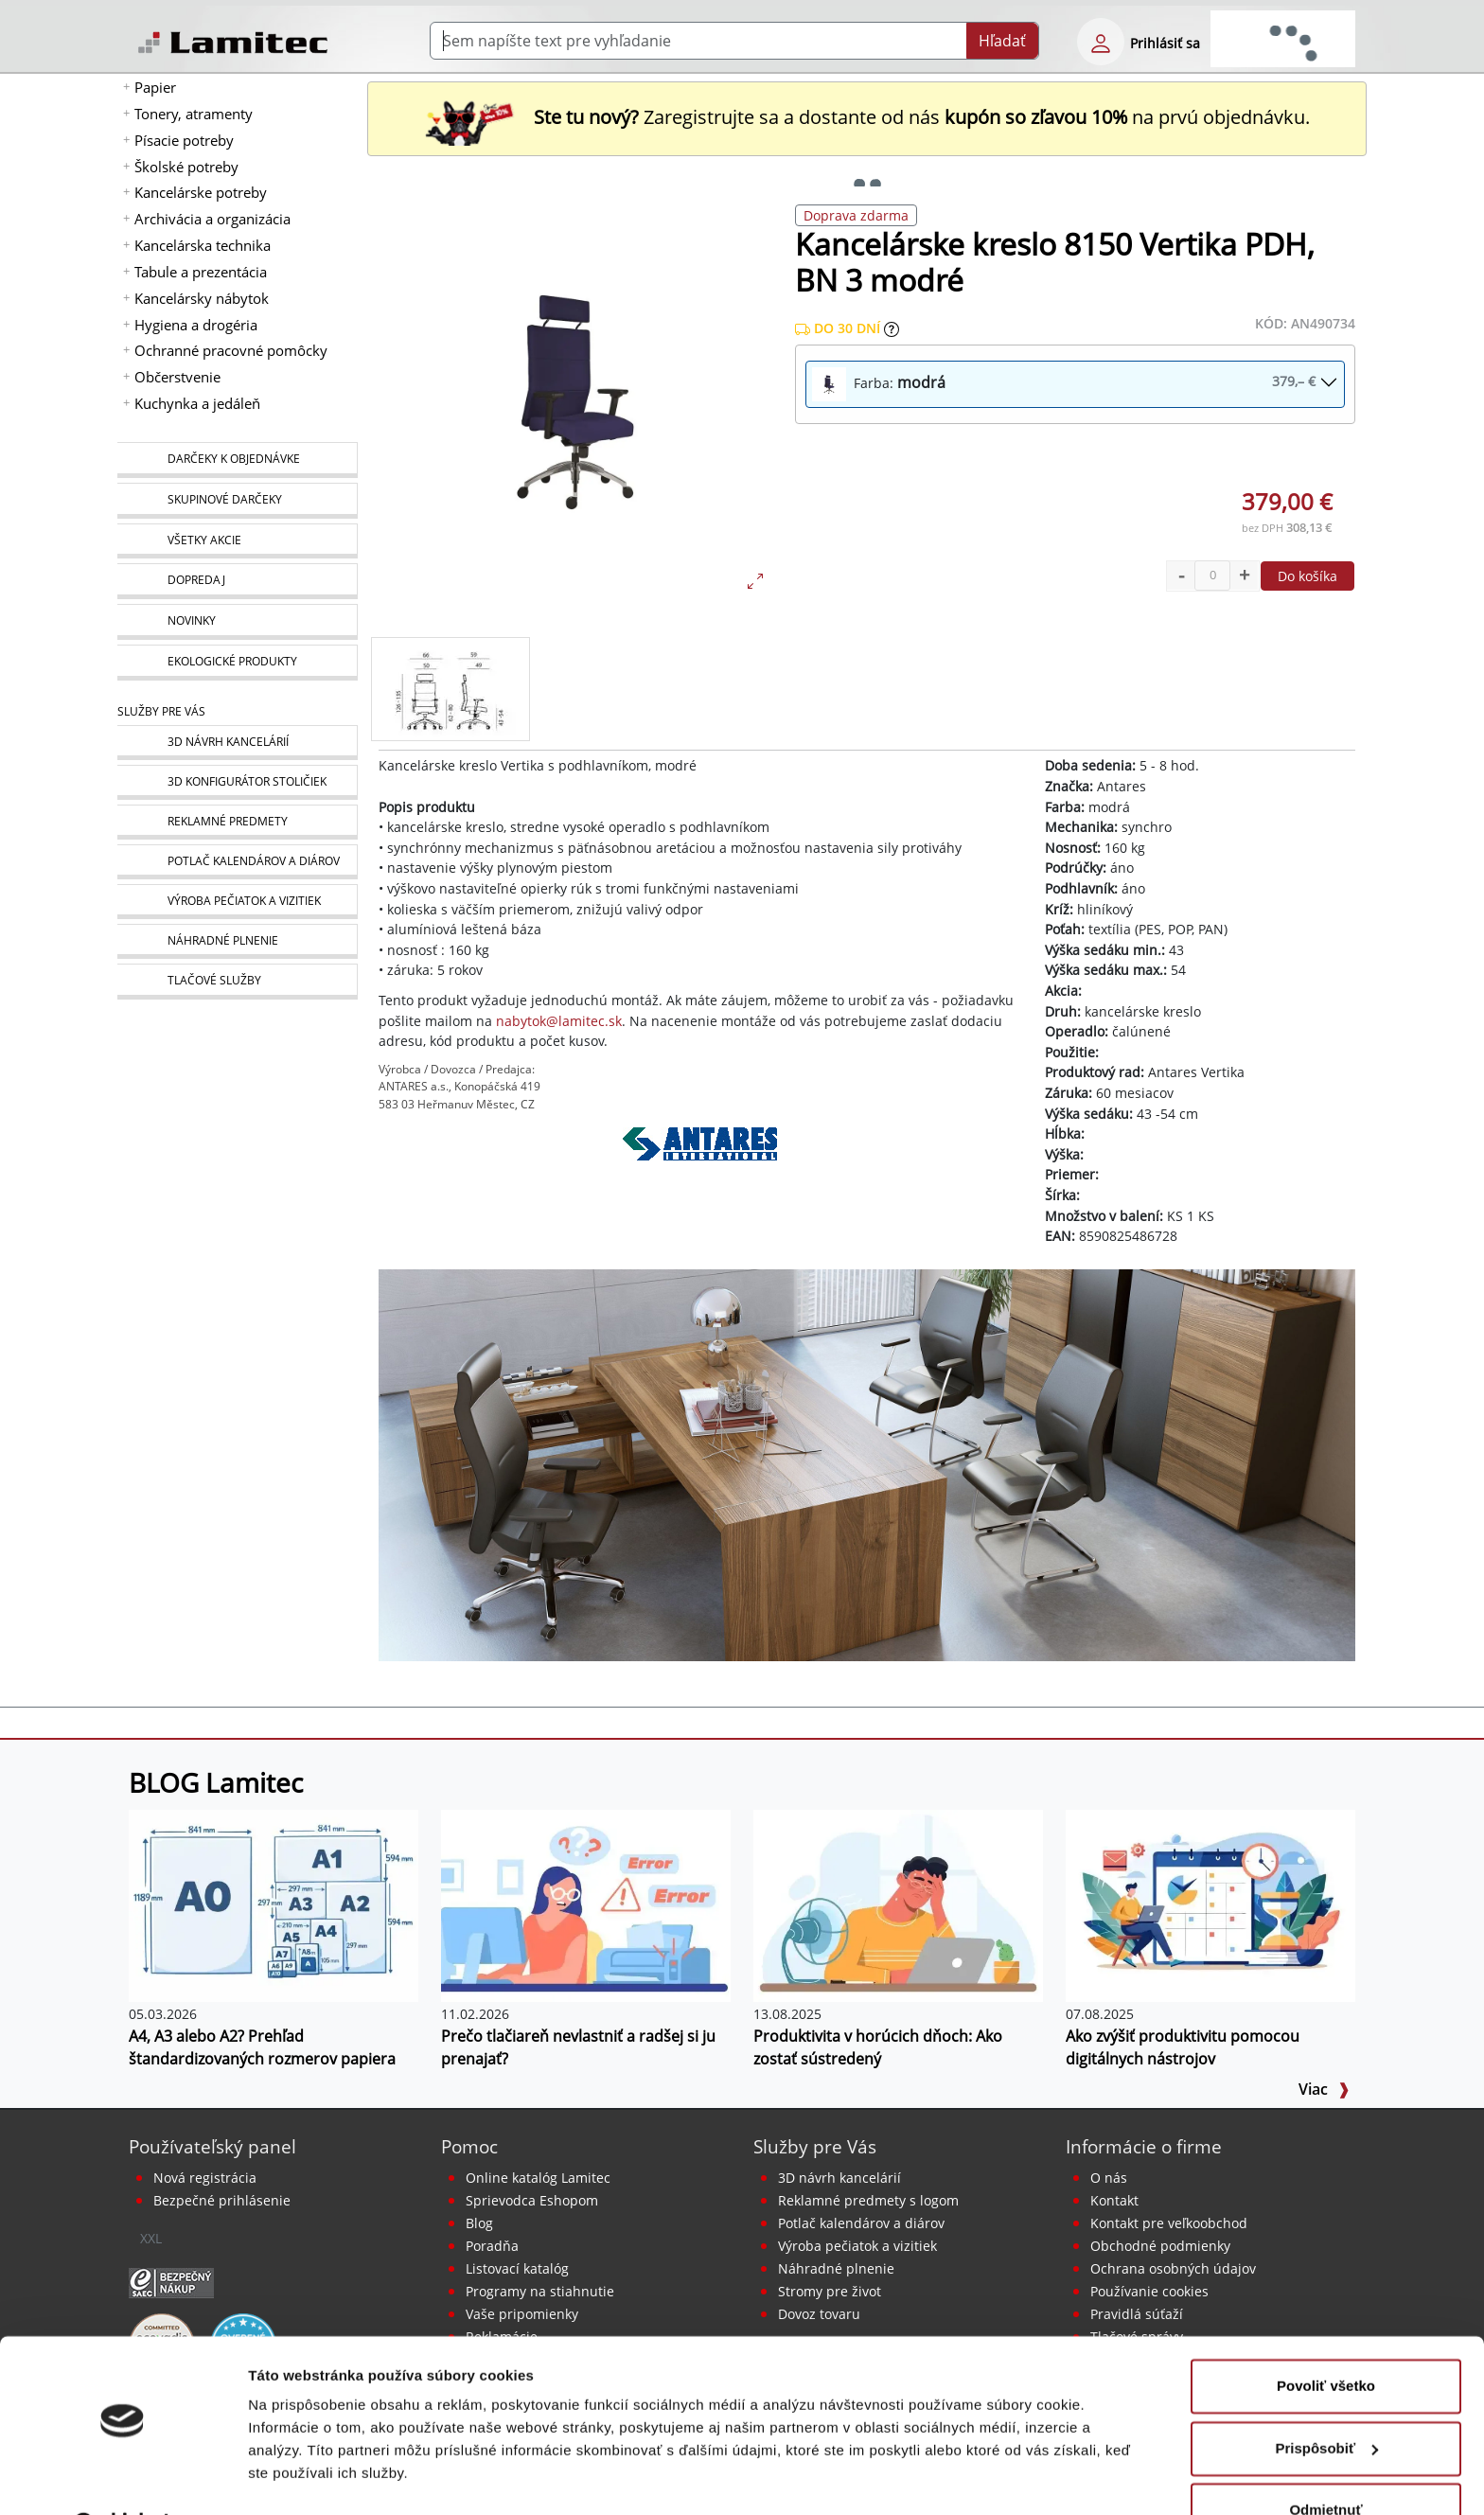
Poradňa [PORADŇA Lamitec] (492, 2246)
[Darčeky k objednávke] (237, 460)
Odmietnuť (1325, 2462)
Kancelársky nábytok (201, 298)
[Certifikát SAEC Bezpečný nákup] (171, 2281)
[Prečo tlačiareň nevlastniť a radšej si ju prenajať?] (586, 1904)
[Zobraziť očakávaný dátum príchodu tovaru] (891, 328)
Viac (1324, 2089)
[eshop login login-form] (1100, 41)
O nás (1108, 2178)
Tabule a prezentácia (200, 271)
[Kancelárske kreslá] (867, 1463)
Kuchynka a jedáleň (197, 403)
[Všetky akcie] (237, 541)
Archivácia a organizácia (212, 218)
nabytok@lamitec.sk (559, 1021)
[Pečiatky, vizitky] (237, 901)
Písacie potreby (184, 140)
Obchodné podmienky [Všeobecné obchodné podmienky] (1160, 2246)
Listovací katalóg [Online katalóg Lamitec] (517, 2268)
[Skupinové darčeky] (237, 501)
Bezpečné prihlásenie (222, 2200)
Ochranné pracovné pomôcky (230, 350)
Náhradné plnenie (836, 2268)
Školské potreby (186, 166)
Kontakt (1114, 2200)
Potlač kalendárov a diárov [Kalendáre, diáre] (861, 2223)
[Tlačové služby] (237, 982)
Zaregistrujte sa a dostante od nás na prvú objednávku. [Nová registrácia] (867, 117)
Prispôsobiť (1326, 2400)
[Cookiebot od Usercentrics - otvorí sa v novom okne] (122, 2478)
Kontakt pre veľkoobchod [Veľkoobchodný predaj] (1168, 2223)
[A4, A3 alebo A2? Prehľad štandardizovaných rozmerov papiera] (273, 1904)
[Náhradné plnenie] (237, 941)
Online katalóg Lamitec (538, 2178)
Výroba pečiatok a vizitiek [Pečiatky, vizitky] (857, 2246)
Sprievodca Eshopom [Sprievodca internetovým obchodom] (532, 2200)
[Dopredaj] (237, 581)
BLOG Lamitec (216, 1782)
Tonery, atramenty (193, 113)
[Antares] (700, 1170)
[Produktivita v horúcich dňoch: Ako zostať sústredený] (898, 1904)
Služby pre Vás (814, 2146)
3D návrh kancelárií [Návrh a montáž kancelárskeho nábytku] (839, 2178)
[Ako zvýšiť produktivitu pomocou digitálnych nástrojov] (1210, 1904)
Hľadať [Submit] (1002, 40)
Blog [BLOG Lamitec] (479, 2223)
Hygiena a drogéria (195, 324)
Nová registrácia (204, 2178)
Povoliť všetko (1326, 2338)
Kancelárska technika (202, 245)
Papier (155, 87)
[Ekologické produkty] (237, 663)
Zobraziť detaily (302, 2478)
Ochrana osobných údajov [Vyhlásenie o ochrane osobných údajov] (1173, 2268)
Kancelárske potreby (200, 192)
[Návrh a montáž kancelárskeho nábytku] (237, 742)
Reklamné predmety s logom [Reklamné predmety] (868, 2200)
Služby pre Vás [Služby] (161, 711)
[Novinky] (237, 622)
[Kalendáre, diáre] (237, 861)
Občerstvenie (177, 376)
